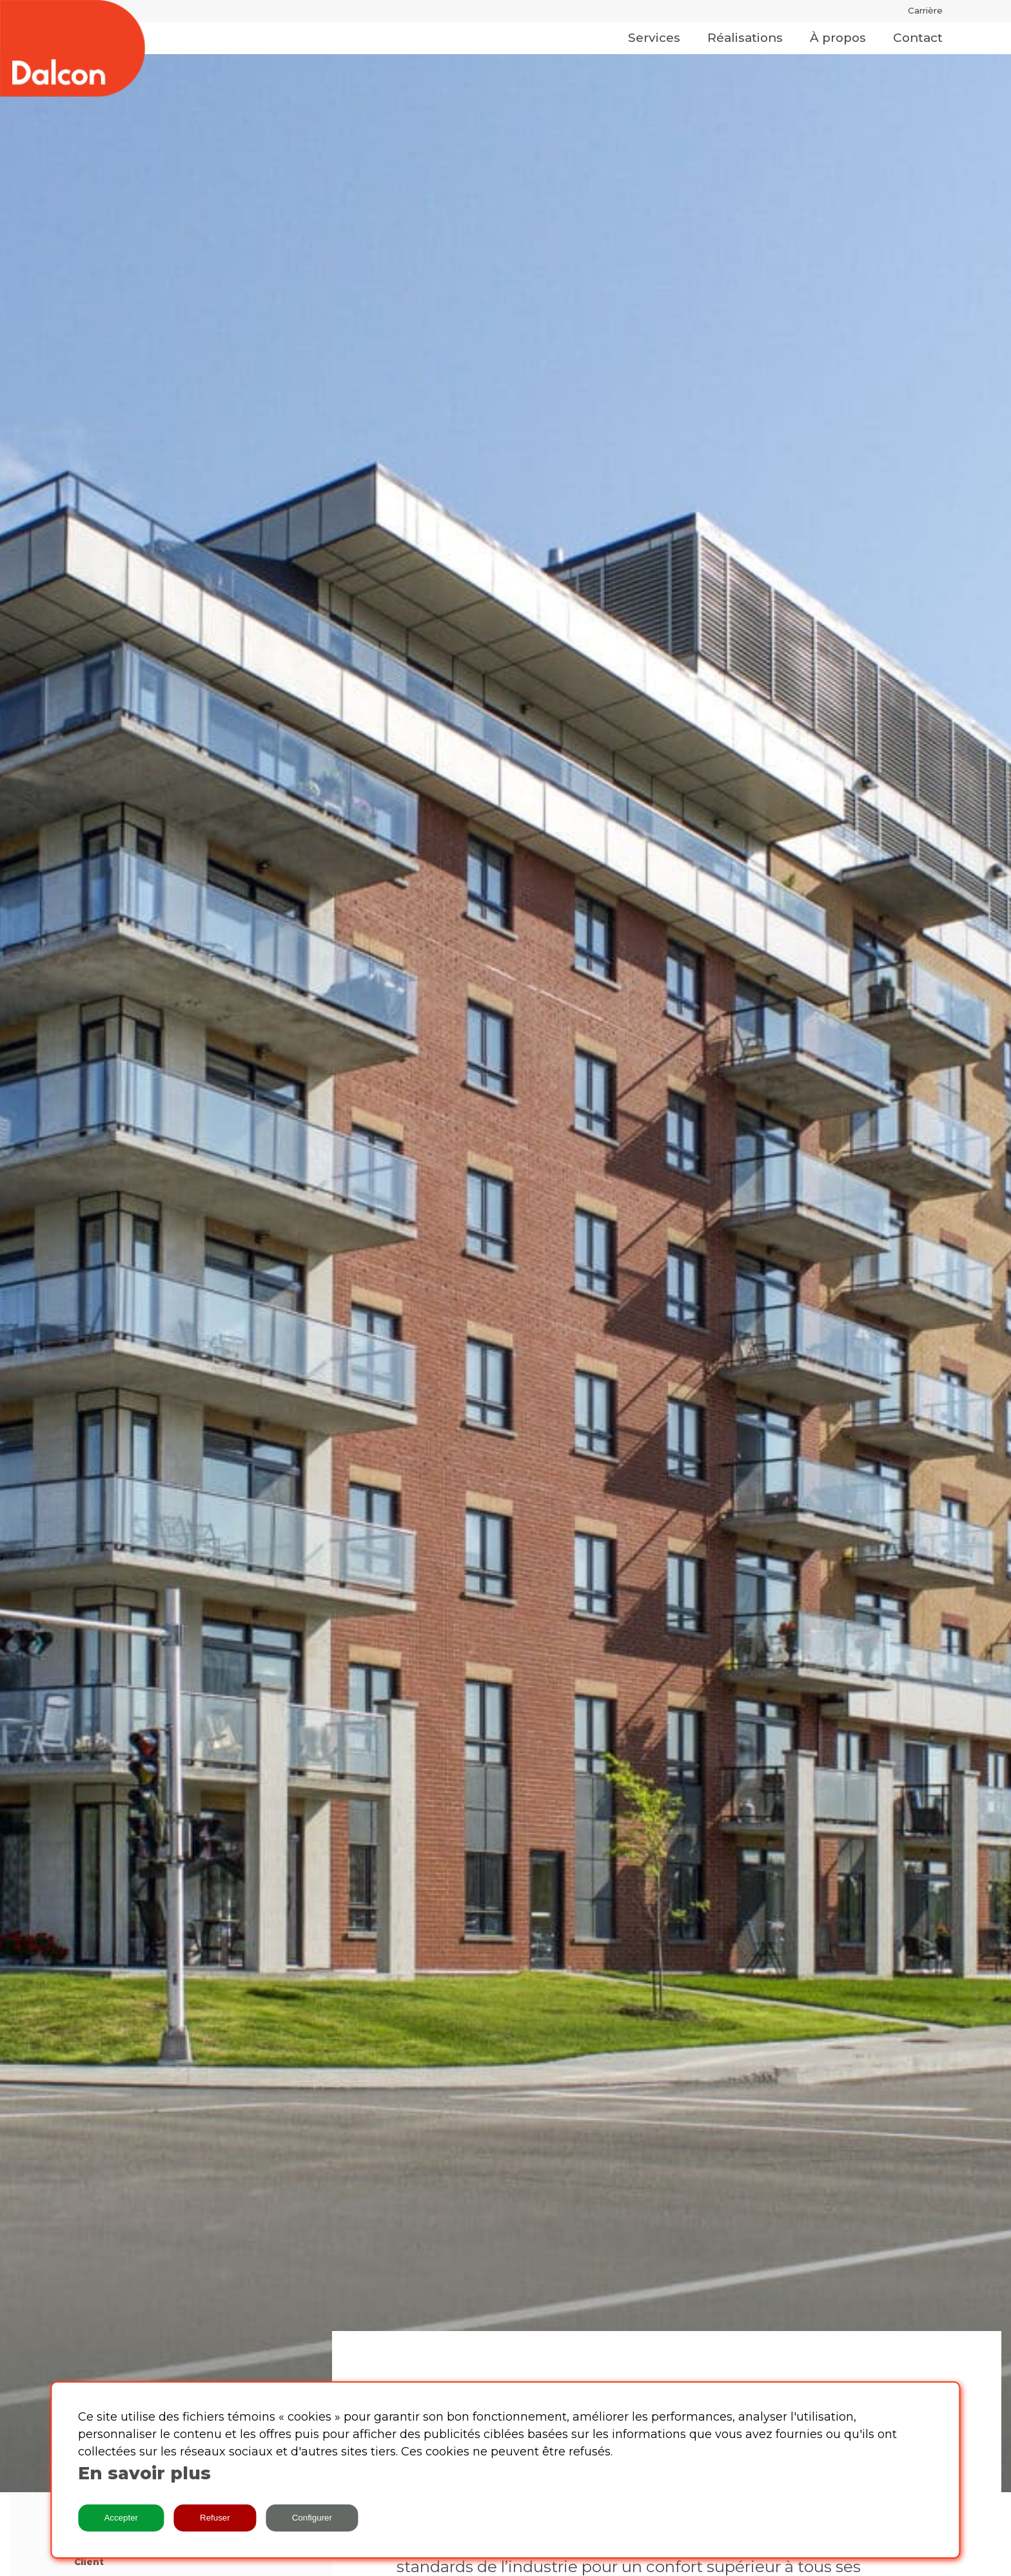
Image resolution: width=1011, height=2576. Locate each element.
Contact (918, 38)
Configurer (312, 2517)
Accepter (121, 2517)
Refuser (215, 2517)
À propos (838, 38)
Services (654, 38)
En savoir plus (144, 2473)
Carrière (925, 10)
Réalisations (745, 38)
